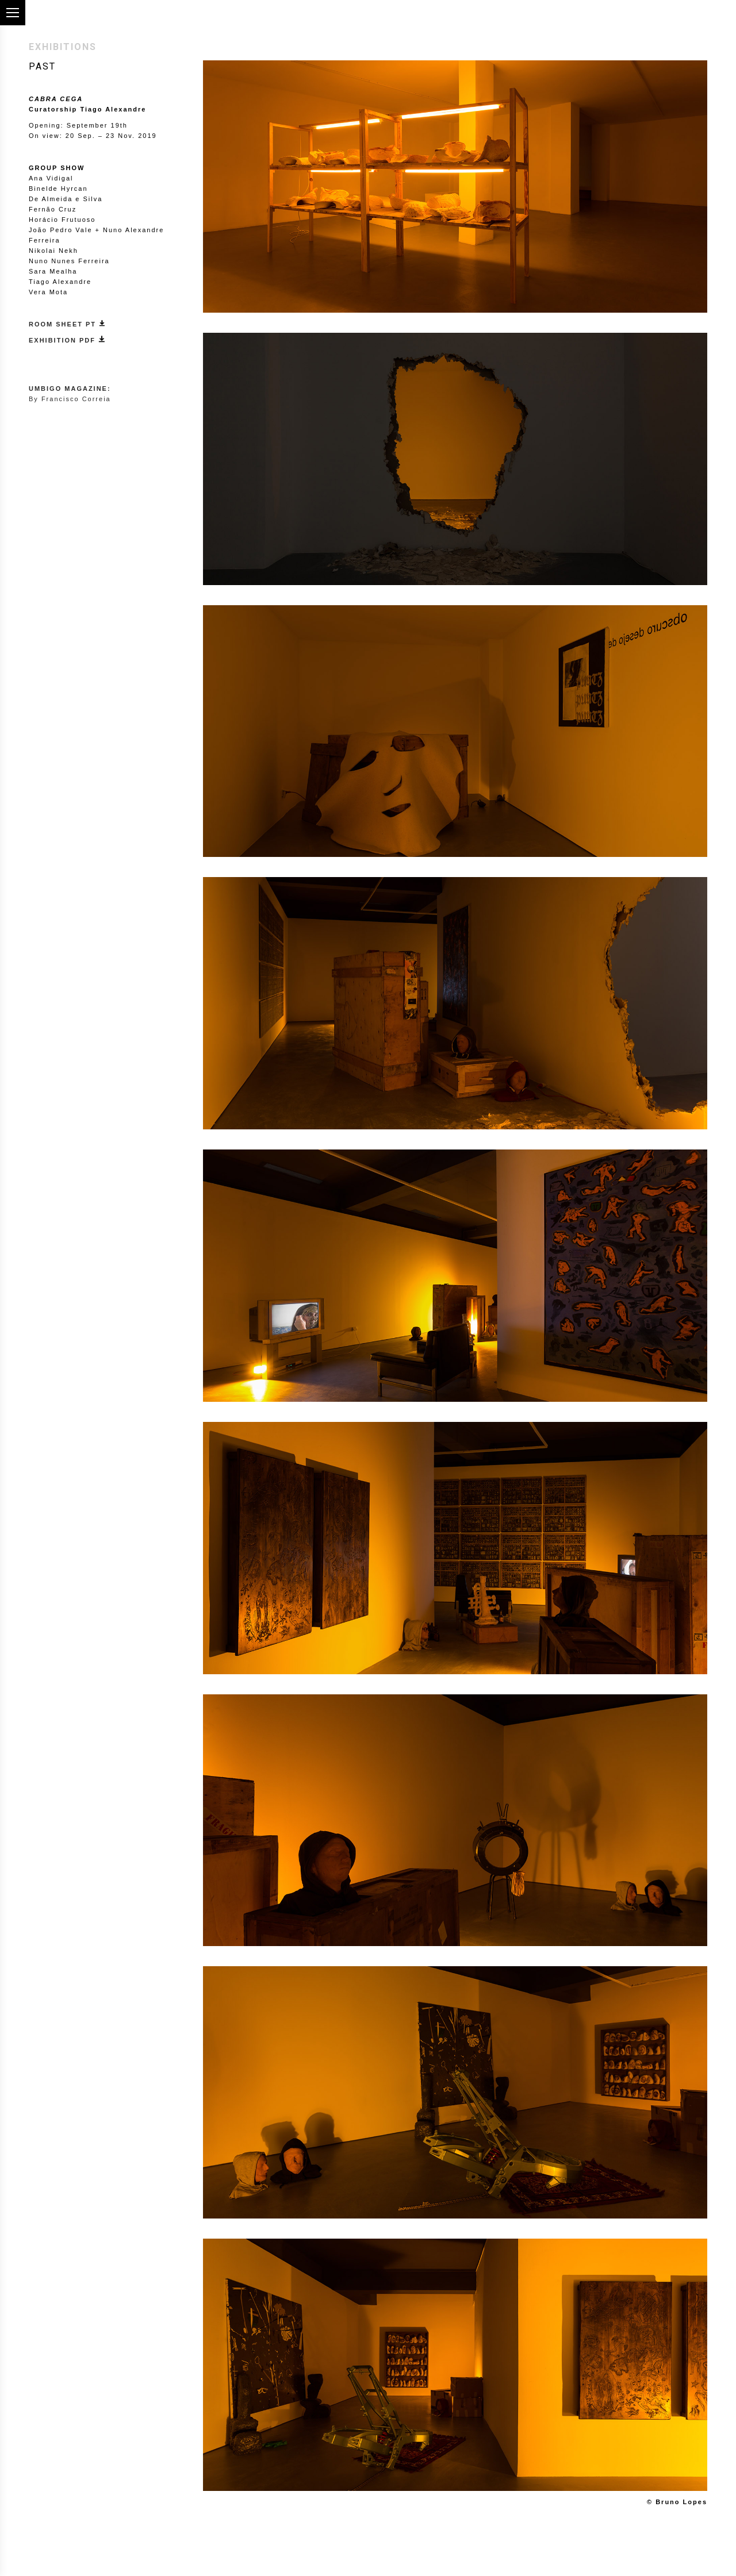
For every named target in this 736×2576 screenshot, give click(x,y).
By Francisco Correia (70, 398)
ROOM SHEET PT (67, 324)
